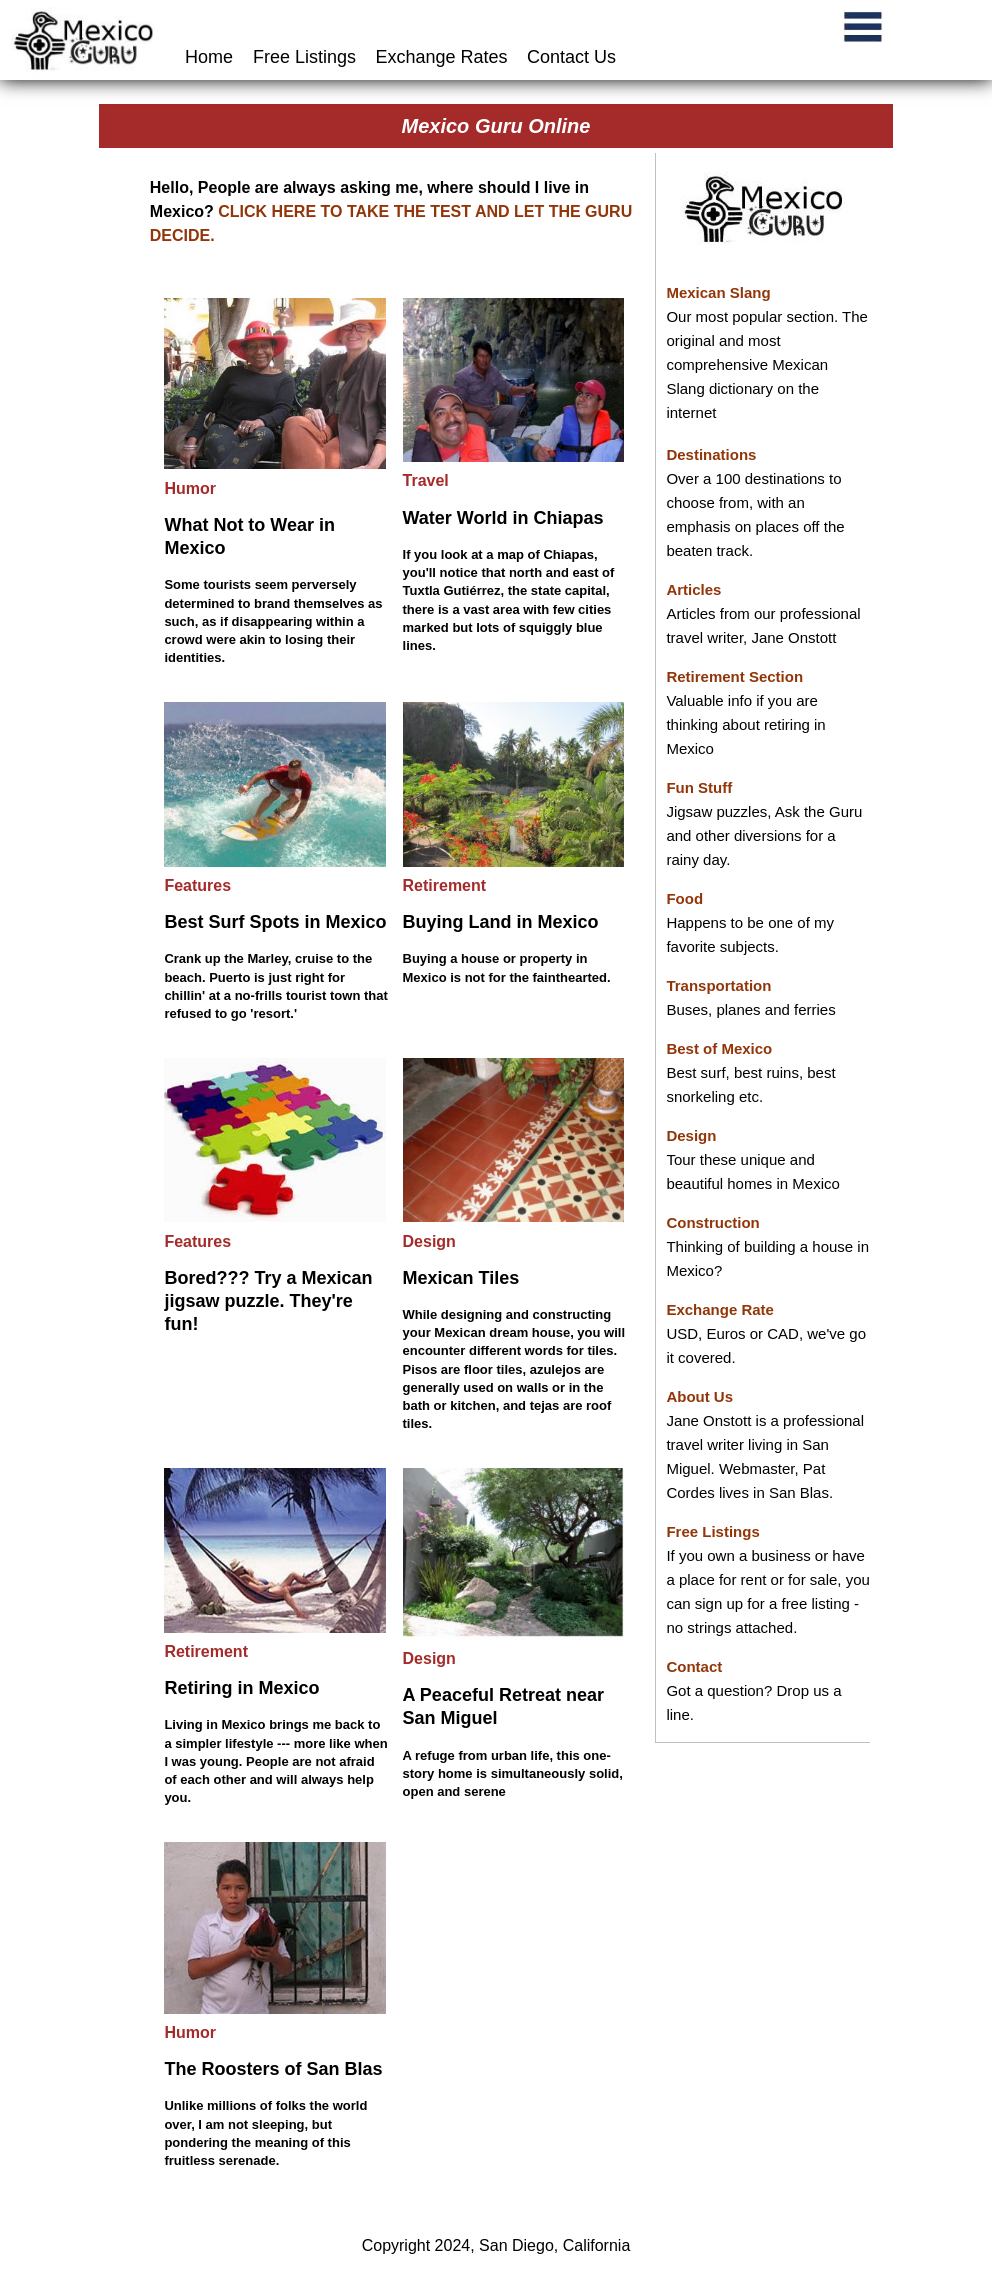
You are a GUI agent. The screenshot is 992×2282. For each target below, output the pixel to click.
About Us (699, 1396)
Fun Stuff (699, 787)
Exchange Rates (442, 57)
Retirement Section (734, 676)
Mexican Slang (718, 292)
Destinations (711, 454)
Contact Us (571, 57)
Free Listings (304, 57)
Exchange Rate (720, 1309)
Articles (693, 589)
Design (691, 1135)
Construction (712, 1222)
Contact (694, 1666)
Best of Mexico (719, 1048)
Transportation (718, 985)
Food (684, 898)
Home (211, 57)
